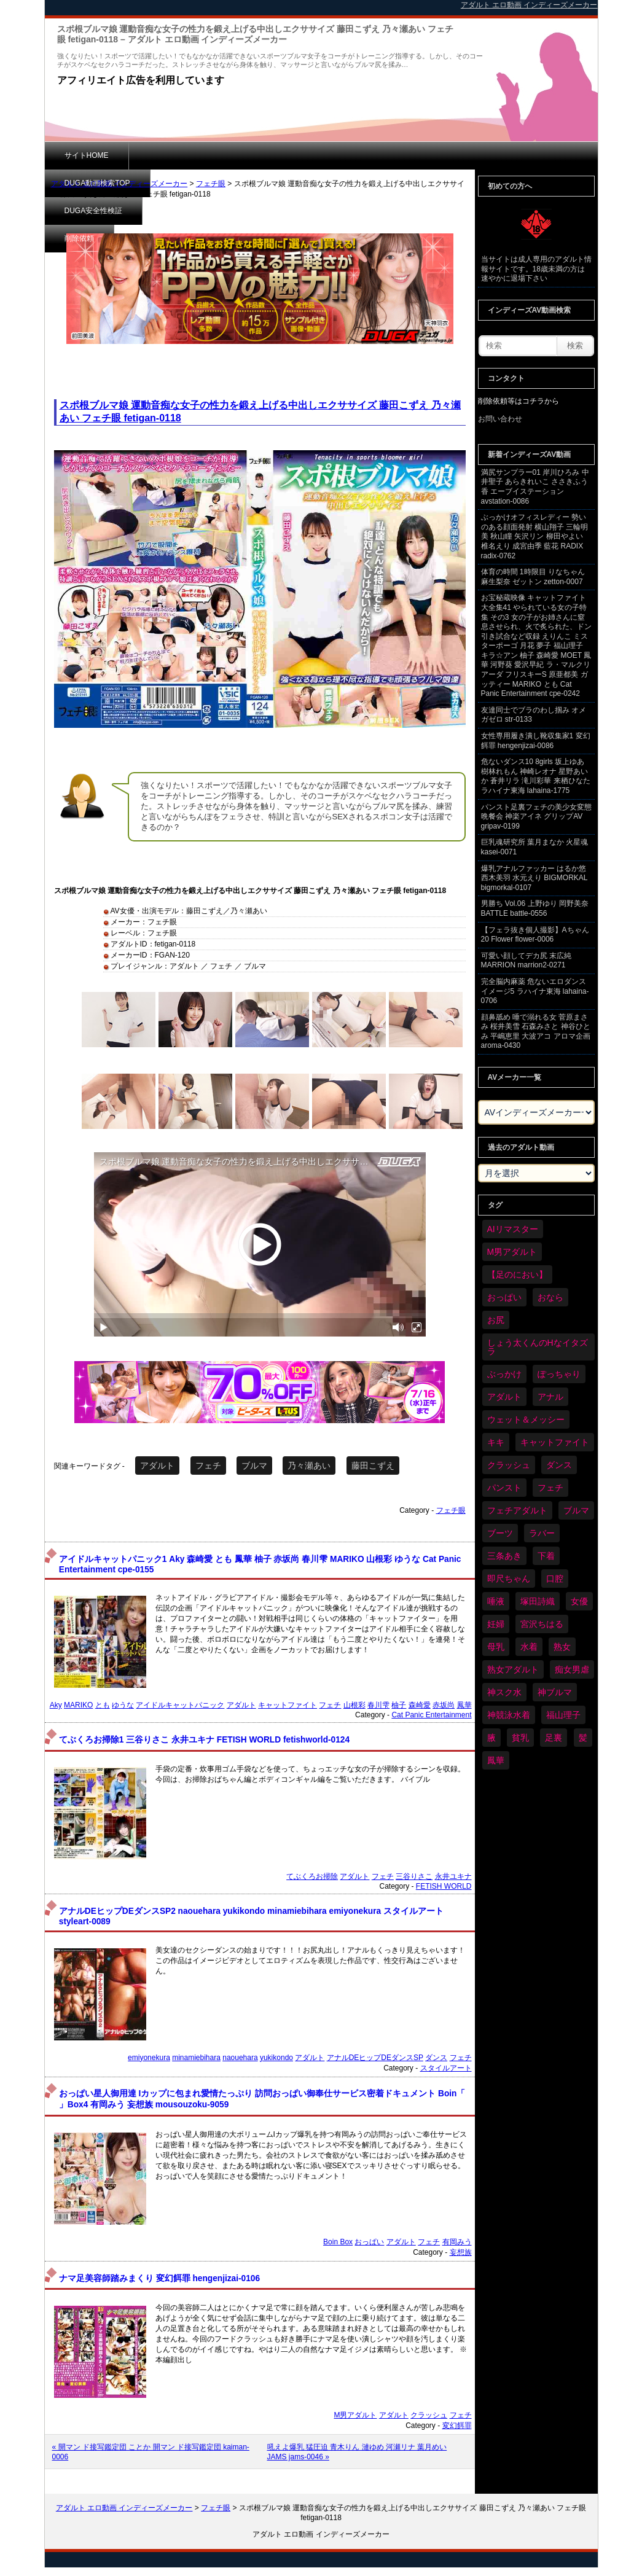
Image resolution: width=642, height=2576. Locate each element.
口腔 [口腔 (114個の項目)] (554, 1578)
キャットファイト (287, 1705)
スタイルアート (446, 2068)
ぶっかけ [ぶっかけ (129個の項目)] (504, 1374)
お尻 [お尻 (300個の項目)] (495, 1320)
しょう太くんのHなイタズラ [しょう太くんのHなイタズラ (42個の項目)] (537, 1347)
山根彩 (354, 1705)
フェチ (208, 1465)
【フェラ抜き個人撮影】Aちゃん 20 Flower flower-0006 (535, 935)
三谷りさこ (414, 1876)
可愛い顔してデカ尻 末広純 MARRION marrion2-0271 (526, 960)
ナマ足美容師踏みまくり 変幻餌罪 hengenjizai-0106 (159, 2278)
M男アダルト (355, 2415)
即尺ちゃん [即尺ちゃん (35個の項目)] (508, 1578)
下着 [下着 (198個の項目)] (546, 1556)
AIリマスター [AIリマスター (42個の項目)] (512, 1229)
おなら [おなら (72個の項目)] (550, 1297)
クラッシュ (428, 2415)
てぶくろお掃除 (312, 1876)
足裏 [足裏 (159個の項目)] (553, 1738)
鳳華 (464, 1705)
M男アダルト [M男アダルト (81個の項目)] (512, 1252)
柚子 (398, 1705)
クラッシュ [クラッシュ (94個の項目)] (508, 1465)
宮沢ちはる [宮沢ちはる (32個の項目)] (541, 1624)
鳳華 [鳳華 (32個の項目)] (495, 1760)
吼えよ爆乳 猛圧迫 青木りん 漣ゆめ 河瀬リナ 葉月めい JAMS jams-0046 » (357, 2452)
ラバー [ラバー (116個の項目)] (542, 1533)
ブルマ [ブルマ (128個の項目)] (576, 1510)
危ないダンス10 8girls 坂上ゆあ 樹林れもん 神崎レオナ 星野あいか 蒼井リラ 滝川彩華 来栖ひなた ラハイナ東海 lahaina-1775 (535, 776)
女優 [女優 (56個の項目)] (579, 1601)
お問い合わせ (500, 419)
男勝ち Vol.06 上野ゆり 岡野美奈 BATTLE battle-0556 (535, 908)
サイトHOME (87, 155)
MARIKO (78, 1705)
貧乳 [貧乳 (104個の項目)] (520, 1738)
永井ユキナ (453, 1876)
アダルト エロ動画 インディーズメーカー (119, 183)
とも (102, 1705)
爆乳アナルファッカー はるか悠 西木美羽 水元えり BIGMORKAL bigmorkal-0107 (534, 878)
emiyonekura (149, 2057)
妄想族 (461, 2252)
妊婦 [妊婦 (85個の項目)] (495, 1624)
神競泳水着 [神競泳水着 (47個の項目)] (508, 1715)
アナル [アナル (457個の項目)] (550, 1397)
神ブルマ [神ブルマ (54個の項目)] (555, 1692)
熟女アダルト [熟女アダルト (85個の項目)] (513, 1669)
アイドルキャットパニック (180, 1705)
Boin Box (338, 2242)
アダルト (157, 1465)
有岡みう (457, 2242)
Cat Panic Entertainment (431, 1715)
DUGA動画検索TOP (181, 155)
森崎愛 (420, 1705)
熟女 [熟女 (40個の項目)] (562, 1647)
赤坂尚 (444, 1705)
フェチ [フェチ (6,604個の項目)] (550, 1488)
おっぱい (369, 2242)
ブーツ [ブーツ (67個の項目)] (500, 1533)
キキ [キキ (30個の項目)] (495, 1442)
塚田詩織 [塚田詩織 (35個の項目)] (537, 1601)
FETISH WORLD (444, 1886)
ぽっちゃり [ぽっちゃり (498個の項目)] (559, 1374)
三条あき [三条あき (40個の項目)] (504, 1556)
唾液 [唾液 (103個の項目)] (495, 1601)
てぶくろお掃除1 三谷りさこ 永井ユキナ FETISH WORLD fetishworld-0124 (204, 1739)
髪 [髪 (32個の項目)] (583, 1738)
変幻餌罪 (457, 2425)
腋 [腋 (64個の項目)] (491, 1738)
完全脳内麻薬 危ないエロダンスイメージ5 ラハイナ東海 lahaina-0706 (535, 991)
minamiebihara (196, 2057)
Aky (56, 1705)
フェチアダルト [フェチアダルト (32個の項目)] (517, 1510)
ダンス (436, 2057)
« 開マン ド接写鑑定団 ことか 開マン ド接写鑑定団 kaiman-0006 (150, 2452)
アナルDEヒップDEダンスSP (375, 2057)
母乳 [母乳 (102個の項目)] (495, 1647)
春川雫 (378, 1705)
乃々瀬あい (309, 1465)
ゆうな (123, 1705)
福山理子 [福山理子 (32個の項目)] (563, 1715)
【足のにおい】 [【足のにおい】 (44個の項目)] (517, 1274)
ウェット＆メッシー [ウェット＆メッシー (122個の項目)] (526, 1419)
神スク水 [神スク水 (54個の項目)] (504, 1692)
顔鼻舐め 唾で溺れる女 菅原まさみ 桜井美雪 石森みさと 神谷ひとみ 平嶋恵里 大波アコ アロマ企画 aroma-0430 (535, 1031)
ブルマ (254, 1465)
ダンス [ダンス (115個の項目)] (559, 1465)
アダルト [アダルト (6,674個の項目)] (504, 1397)
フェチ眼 (210, 183)
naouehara (239, 2057)
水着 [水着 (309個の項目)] (529, 1647)
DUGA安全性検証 (283, 155)
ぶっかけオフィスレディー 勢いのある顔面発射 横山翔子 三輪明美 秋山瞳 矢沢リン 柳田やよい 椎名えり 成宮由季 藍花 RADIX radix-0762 (535, 536)
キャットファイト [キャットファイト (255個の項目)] (554, 1442)
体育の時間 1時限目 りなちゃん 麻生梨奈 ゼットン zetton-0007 (533, 577)
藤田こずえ (372, 1465)
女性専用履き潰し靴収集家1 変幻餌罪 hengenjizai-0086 (535, 741)
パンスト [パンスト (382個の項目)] (504, 1488)
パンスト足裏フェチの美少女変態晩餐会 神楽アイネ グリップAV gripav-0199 (536, 816)
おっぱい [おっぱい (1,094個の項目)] (504, 1297)
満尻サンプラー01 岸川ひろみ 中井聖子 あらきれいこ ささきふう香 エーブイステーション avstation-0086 (535, 486)
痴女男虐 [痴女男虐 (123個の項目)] (572, 1669)
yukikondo (276, 2057)
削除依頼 (367, 155)
